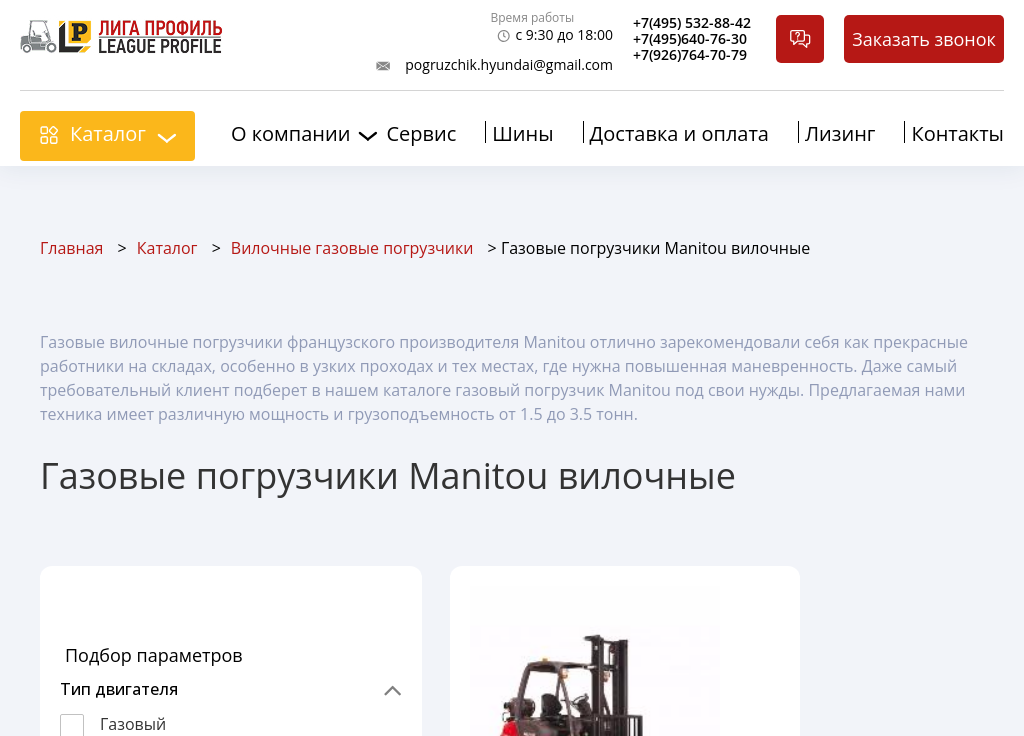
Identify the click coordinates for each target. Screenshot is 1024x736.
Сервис (421, 133)
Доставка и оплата (679, 133)
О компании (290, 134)
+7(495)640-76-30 (690, 39)
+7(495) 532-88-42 (692, 23)
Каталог (108, 133)
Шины (522, 133)
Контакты (957, 133)
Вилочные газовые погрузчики (352, 248)
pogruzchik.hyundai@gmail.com (509, 64)
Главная (71, 248)
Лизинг (840, 133)
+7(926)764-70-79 (690, 55)
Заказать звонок (924, 39)
